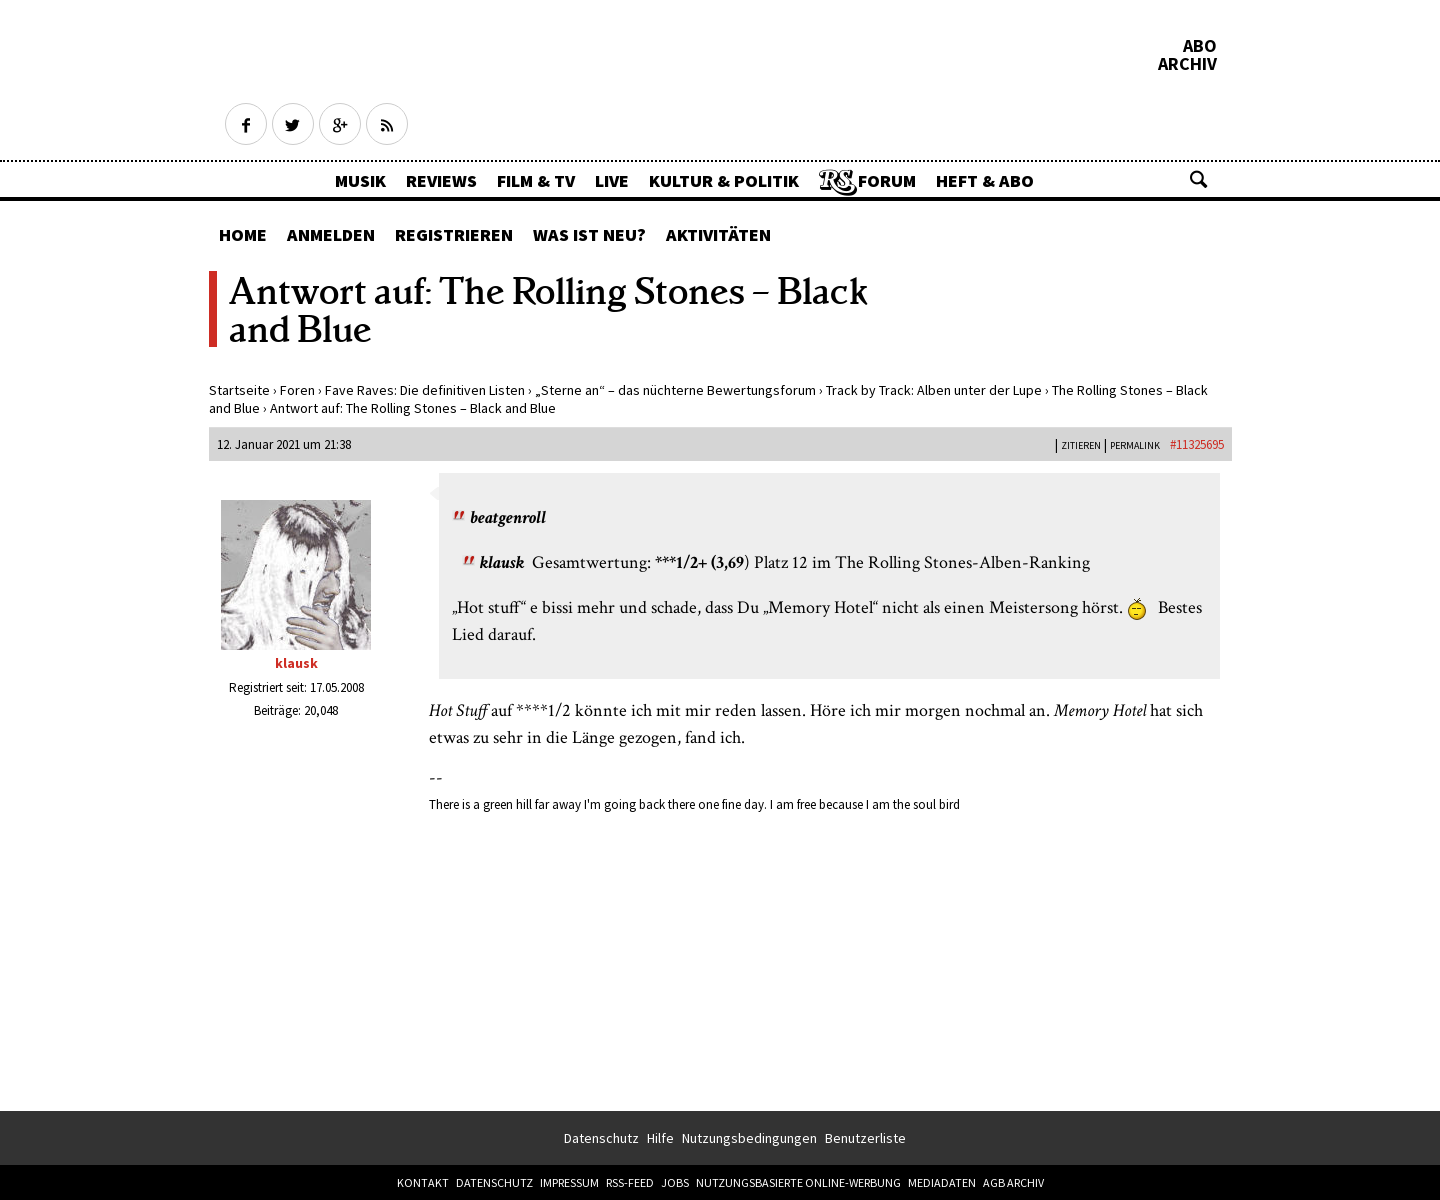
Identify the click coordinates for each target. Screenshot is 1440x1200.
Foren (297, 390)
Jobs (675, 1182)
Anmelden (331, 234)
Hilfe (660, 1138)
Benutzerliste (865, 1138)
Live (612, 180)
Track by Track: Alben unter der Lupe (934, 390)
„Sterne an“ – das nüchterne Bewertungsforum (675, 390)
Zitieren (1081, 445)
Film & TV (536, 180)
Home (243, 234)
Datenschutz (601, 1138)
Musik (360, 180)
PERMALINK (1135, 445)
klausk (296, 663)
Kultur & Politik (724, 180)
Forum (887, 180)
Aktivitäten (718, 234)
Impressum (569, 1182)
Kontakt (423, 1182)
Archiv (1187, 64)
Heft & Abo (985, 180)
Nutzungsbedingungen (749, 1138)
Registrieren (454, 234)
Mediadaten (942, 1182)
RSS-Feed (630, 1182)
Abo (1200, 46)
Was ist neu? (589, 234)
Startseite (239, 390)
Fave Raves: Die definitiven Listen (425, 390)
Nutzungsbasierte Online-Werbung (798, 1182)
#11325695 (1197, 444)
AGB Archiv (1013, 1182)
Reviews (441, 180)
